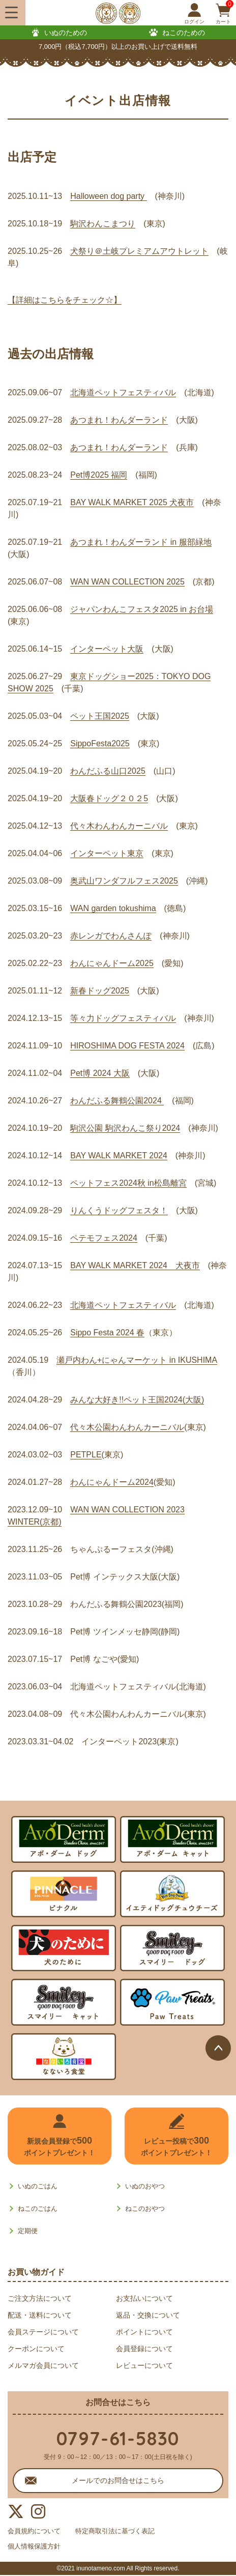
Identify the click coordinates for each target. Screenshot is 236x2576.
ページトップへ (218, 2048)
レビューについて (144, 2365)
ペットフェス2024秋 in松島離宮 (128, 1183)
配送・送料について (40, 2315)
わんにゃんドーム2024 (112, 1482)
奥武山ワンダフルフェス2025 (124, 880)
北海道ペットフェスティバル (123, 392)
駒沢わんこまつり (102, 223)
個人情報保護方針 (36, 2547)
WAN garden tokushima (113, 908)
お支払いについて (144, 2298)
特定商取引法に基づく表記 (122, 2531)
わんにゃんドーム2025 (112, 963)
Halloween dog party (108, 196)
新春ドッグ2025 (99, 990)
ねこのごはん (37, 2208)
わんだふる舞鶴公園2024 (117, 1100)
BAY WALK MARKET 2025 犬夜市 (132, 502)
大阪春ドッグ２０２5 (109, 798)
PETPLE (85, 1454)
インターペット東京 (106, 853)
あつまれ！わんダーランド (119, 420)
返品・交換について (148, 2315)
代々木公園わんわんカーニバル (127, 1427)
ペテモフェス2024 (103, 1238)
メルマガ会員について (43, 2365)
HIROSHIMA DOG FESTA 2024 (127, 1045)
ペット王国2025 (99, 716)
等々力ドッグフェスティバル (123, 1018)
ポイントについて (144, 2332)
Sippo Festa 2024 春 (107, 1332)
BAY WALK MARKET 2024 (118, 1155)
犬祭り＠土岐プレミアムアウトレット (139, 251)
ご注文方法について (40, 2298)
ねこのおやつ (145, 2208)
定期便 (28, 2231)
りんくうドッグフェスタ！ (119, 1210)
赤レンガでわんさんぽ (111, 935)
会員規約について (36, 2531)
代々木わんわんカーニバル (119, 826)
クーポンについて (36, 2349)
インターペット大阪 (106, 649)
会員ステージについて (43, 2332)
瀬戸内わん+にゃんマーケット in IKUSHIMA (136, 1360)
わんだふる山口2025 (107, 771)
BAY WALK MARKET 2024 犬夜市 (135, 1265)
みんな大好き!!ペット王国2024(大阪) (137, 1399)
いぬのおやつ (145, 2186)
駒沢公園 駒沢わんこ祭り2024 (125, 1128)
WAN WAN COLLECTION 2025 (127, 581)
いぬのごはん (37, 2186)
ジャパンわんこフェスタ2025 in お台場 (141, 609)
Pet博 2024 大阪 (100, 1073)
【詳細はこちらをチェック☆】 (65, 300)
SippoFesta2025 (100, 743)
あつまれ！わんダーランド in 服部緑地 (140, 542)
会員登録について (144, 2349)
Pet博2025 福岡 (98, 475)
